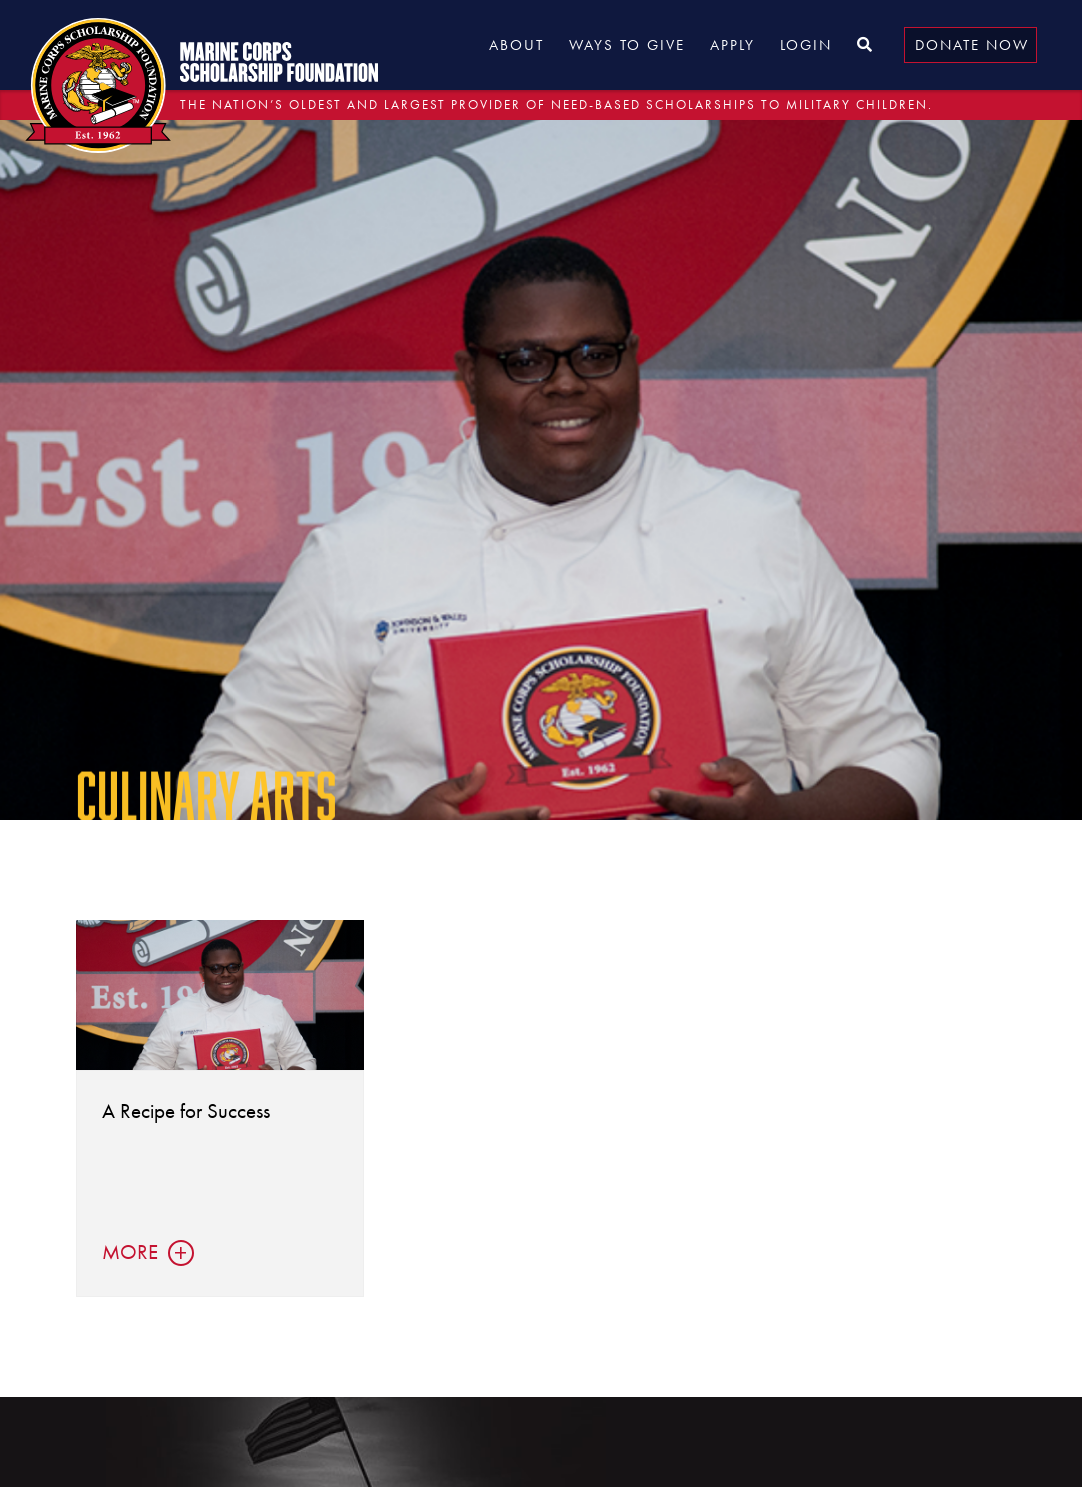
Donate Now (972, 45)
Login (806, 45)
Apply (732, 45)
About (516, 45)
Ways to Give (627, 45)
